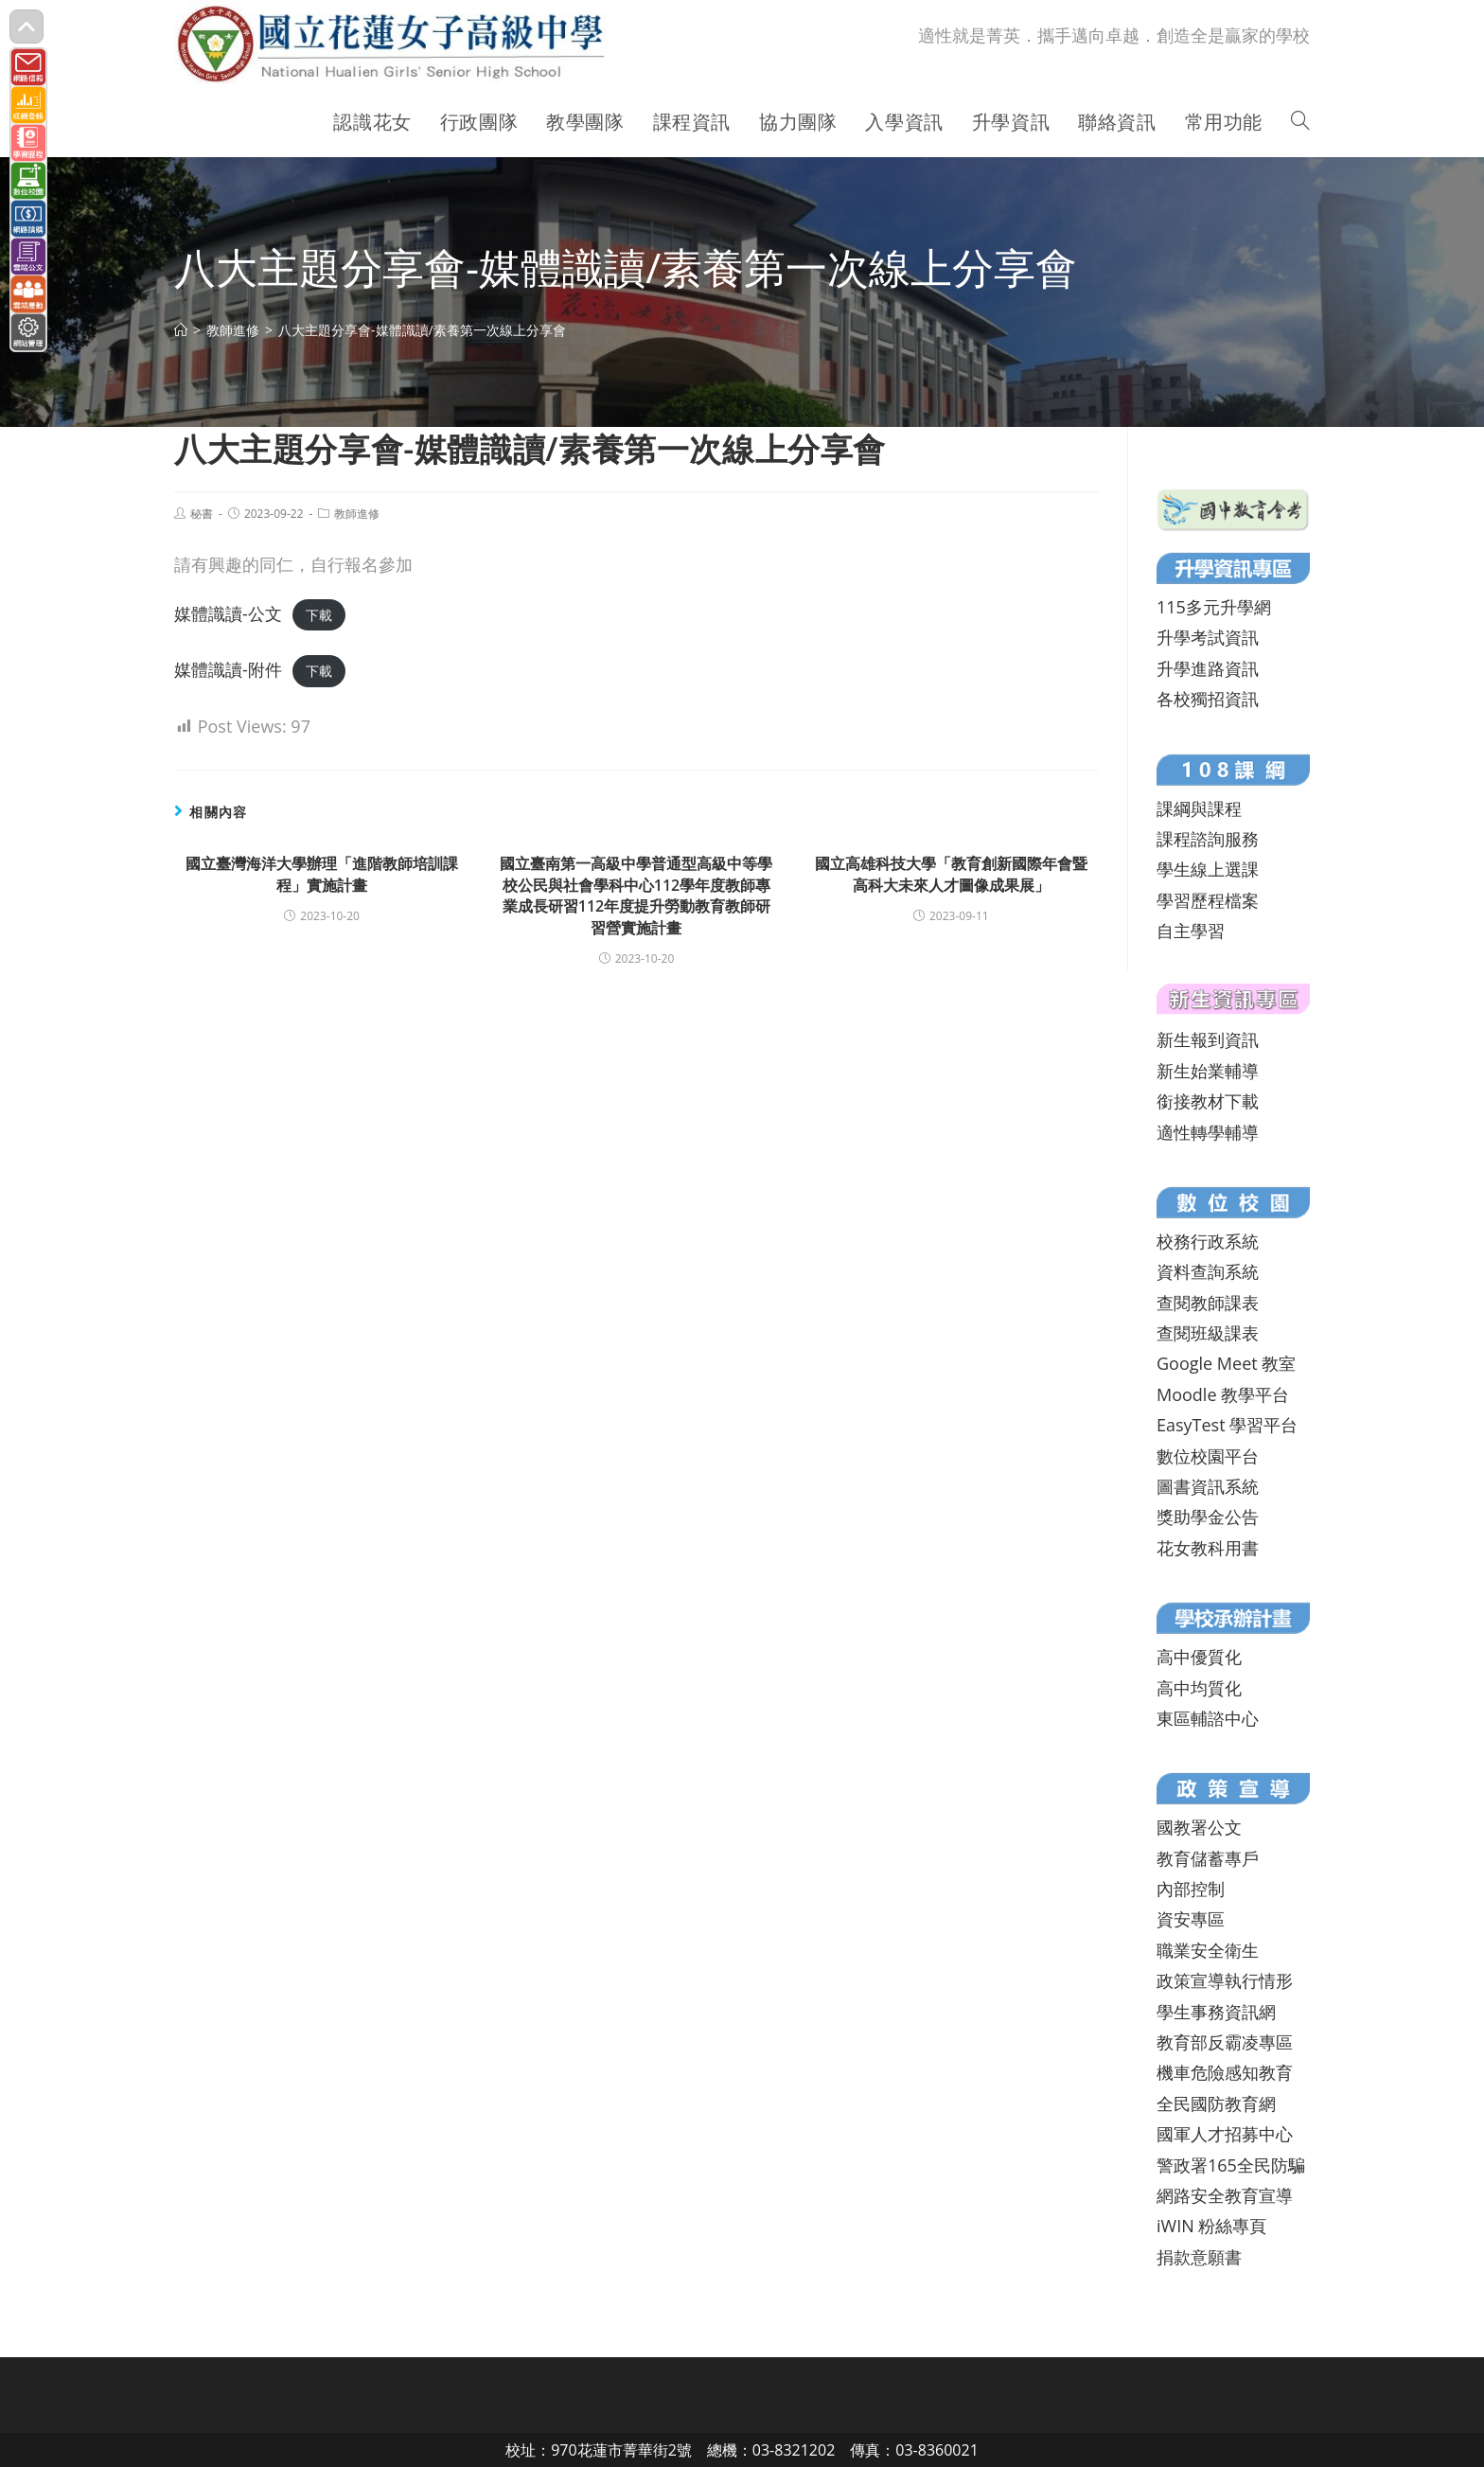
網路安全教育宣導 (1225, 2195)
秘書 (201, 514)
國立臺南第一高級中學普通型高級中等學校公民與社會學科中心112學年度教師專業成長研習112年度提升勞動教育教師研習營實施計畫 (636, 895)
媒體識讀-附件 (228, 669)
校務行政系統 (1208, 1241)
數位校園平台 (1208, 1456)
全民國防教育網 (1216, 2103)
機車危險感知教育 (1225, 2072)
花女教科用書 (1208, 1547)
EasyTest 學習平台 (1227, 1424)
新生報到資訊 (1208, 1039)
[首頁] (180, 330)
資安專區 (1191, 1919)
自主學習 (1191, 930)
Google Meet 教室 (1226, 1363)
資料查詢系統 (1208, 1271)
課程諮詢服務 (1208, 838)
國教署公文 (1199, 1827)
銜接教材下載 (1208, 1101)
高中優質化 (1199, 1656)
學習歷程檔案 (1208, 900)
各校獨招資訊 (1208, 698)
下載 (319, 615)
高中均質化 (1199, 1688)
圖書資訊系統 (1208, 1486)
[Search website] (1300, 122)
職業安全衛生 (1208, 1950)
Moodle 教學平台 (1223, 1394)
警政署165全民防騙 (1231, 2165)
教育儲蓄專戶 (1208, 1858)
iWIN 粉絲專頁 (1211, 2225)
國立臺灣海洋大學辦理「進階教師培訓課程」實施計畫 (322, 874)
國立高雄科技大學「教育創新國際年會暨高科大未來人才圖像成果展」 (951, 874)
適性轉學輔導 (1208, 1132)
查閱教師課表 (1208, 1302)
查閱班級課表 (1208, 1333)
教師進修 (357, 514)
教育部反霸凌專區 (1225, 2042)
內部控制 (1191, 1888)
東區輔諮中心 (1208, 1718)
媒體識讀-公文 (228, 613)
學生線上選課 (1208, 869)
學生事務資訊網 (1216, 2011)
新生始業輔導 (1208, 1070)
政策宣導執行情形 (1225, 1980)
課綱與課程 (1199, 808)
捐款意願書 (1199, 2256)
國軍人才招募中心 (1225, 2133)
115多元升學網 (1214, 606)
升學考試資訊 (1208, 637)
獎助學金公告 (1208, 1516)
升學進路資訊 (1208, 668)
